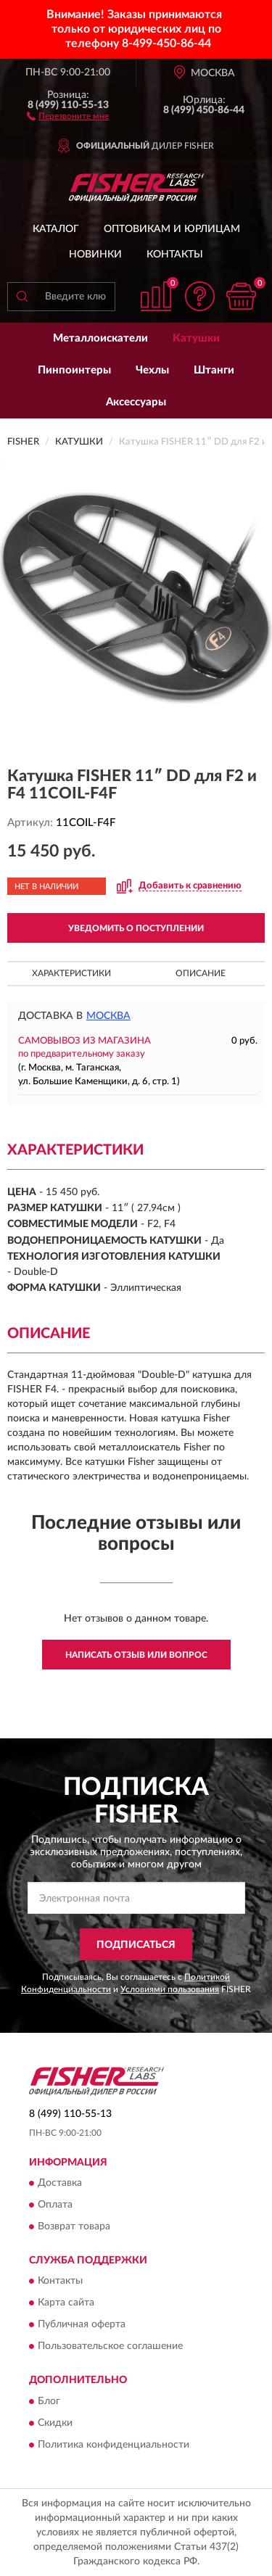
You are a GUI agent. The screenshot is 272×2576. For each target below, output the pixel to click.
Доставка (60, 2184)
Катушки (196, 338)
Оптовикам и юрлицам (172, 229)
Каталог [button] (56, 229)
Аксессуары (136, 402)
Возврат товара (74, 2227)
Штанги (214, 370)
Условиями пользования (169, 1989)
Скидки (55, 2423)
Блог (49, 2401)
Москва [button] (108, 1016)
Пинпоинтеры (74, 370)
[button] (68, 115)
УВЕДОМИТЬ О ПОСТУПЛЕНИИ (136, 928)
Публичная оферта (81, 2325)
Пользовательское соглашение (110, 2347)
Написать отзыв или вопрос (136, 1655)
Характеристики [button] (71, 973)
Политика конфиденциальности (113, 2445)
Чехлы (152, 370)
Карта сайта (66, 2303)
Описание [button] (201, 973)
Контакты (175, 254)
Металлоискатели (100, 338)
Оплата (55, 2205)
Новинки (95, 254)
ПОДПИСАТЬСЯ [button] (136, 1945)
